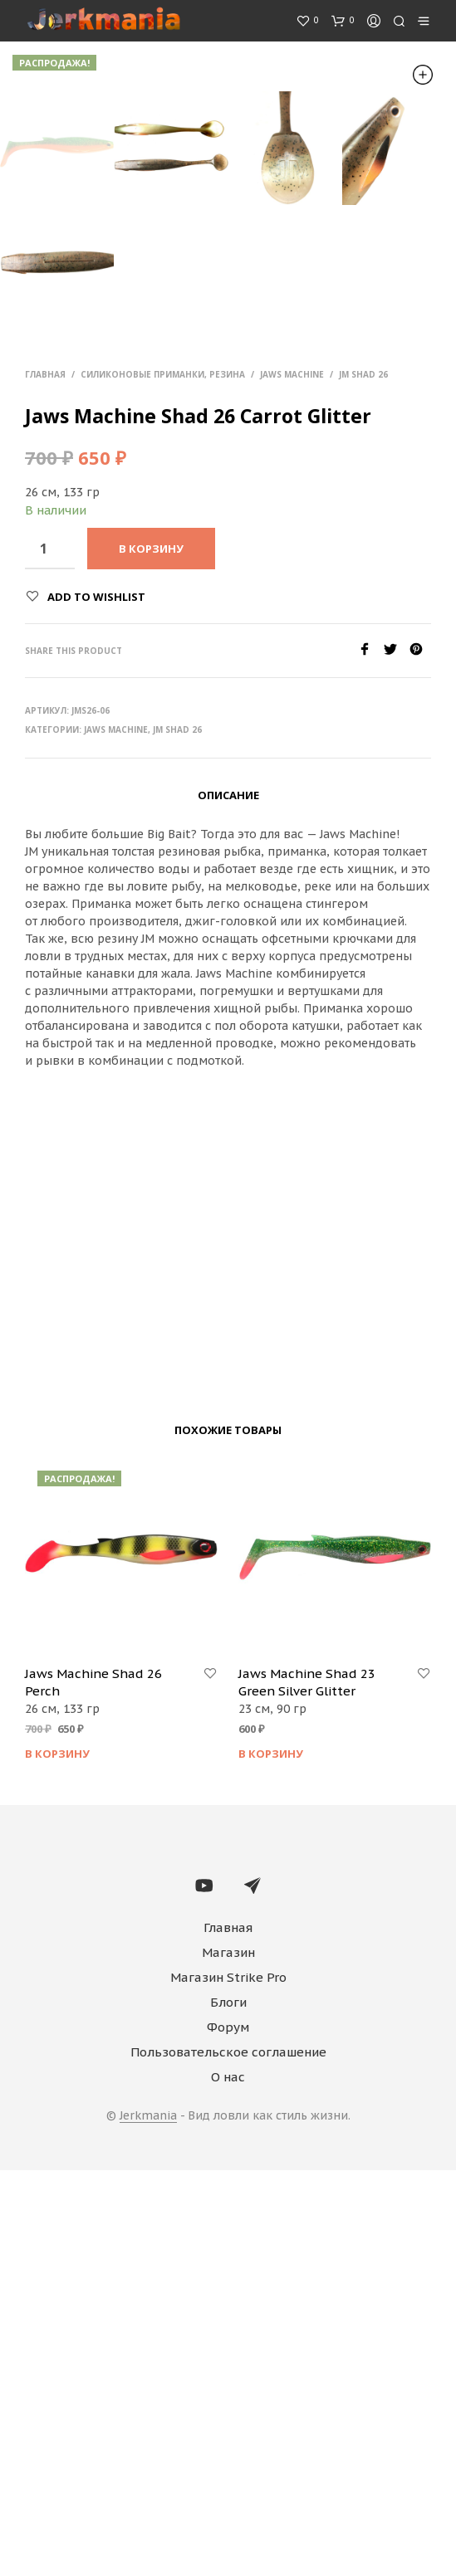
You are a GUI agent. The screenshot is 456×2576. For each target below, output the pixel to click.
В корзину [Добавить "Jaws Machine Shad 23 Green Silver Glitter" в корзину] (270, 2159)
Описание (228, 1200)
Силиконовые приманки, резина (163, 780)
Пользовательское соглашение (228, 2458)
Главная (45, 780)
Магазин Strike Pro (228, 2383)
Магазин (228, 2358)
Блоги (228, 2408)
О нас (228, 2483)
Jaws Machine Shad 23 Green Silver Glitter (306, 2088)
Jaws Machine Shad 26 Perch (93, 2088)
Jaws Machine (292, 780)
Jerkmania (148, 2522)
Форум (228, 2433)
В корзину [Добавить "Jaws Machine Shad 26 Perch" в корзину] (57, 2159)
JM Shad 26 (363, 780)
